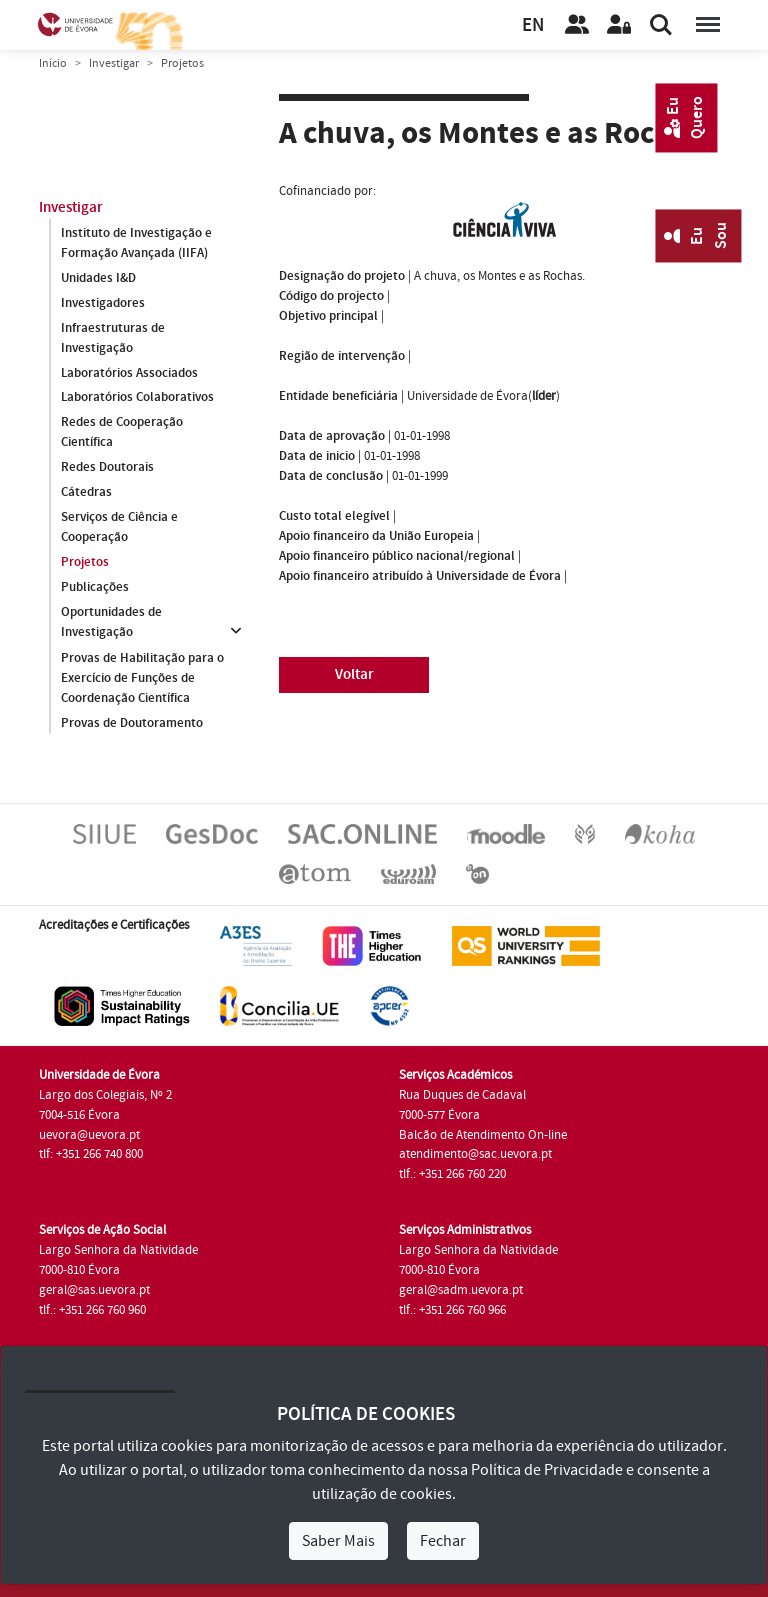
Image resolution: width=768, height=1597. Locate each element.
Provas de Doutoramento (132, 722)
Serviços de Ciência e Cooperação (119, 527)
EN (533, 25)
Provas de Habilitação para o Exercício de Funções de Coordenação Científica (142, 677)
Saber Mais (338, 1541)
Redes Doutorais (107, 467)
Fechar (443, 1541)
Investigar (114, 63)
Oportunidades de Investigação (111, 622)
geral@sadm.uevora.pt (461, 1290)
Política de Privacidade (547, 1470)
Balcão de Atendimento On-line (483, 1135)
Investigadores (103, 302)
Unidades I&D (98, 277)
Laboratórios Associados (129, 372)
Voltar (354, 674)
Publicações (95, 587)
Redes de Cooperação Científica (122, 432)
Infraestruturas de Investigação (113, 337)
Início (53, 63)
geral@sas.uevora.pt (94, 1290)
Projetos (85, 562)
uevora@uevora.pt (89, 1135)
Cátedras (86, 492)
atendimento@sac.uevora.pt (475, 1154)
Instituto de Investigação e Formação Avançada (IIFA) (136, 242)
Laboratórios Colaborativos (137, 397)
